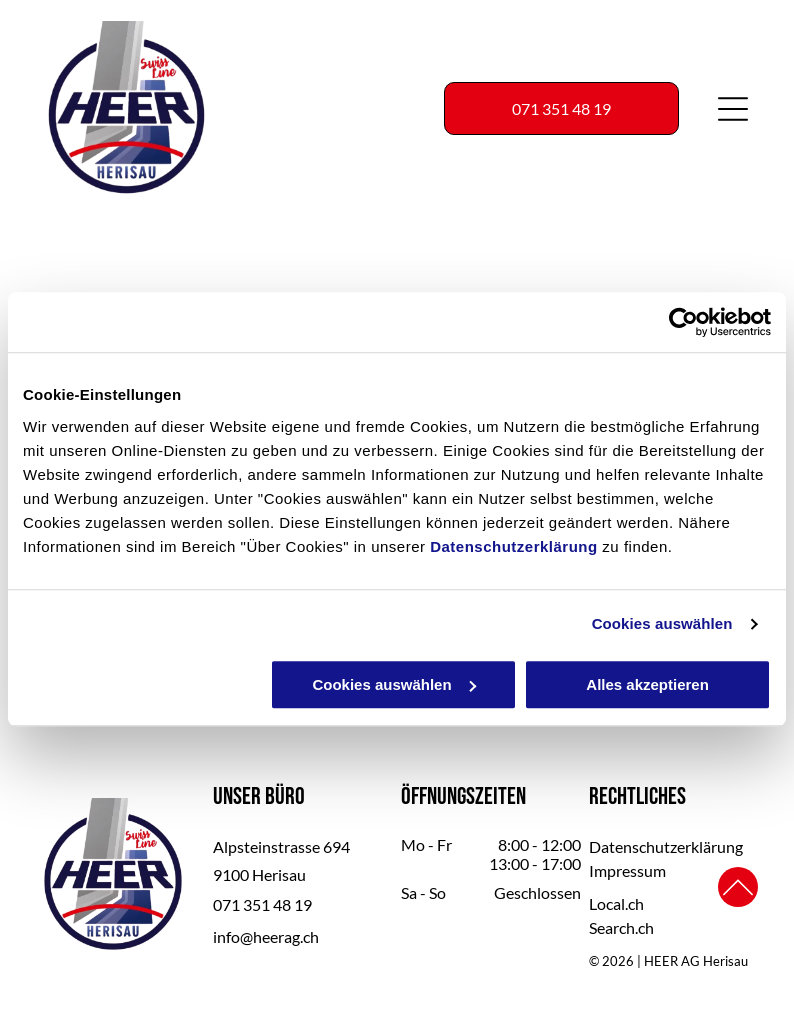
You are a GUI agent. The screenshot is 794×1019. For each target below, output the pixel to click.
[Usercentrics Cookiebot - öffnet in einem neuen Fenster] (683, 323)
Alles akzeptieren (647, 684)
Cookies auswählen (662, 624)
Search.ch (621, 927)
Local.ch (616, 903)
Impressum (627, 870)
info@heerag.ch (266, 936)
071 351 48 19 (262, 904)
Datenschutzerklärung (514, 546)
